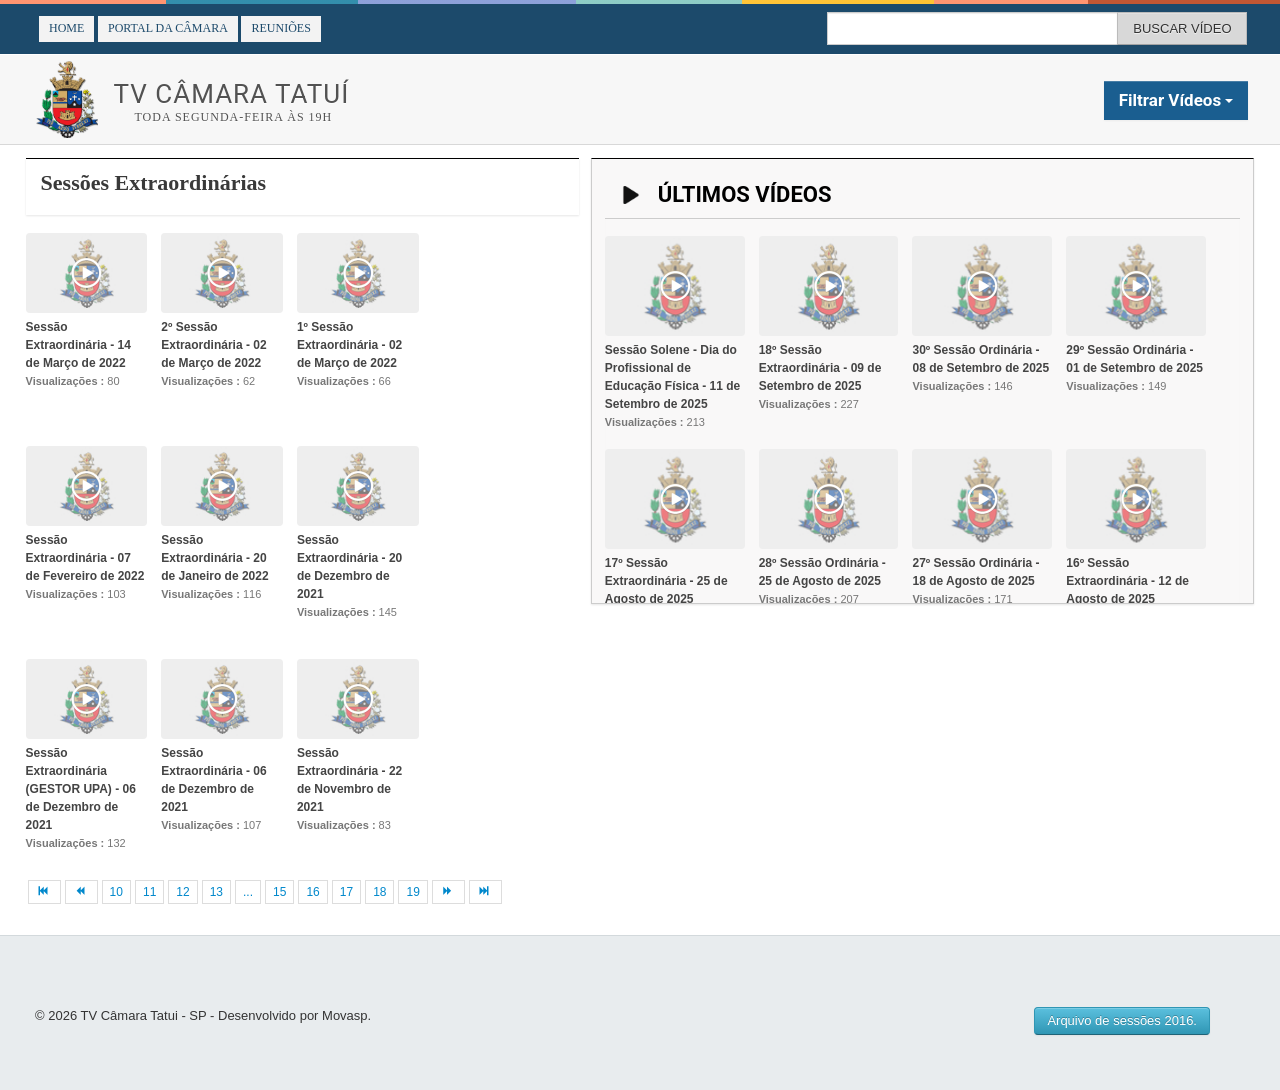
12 (182, 892)
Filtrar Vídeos (1176, 100)
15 (279, 892)
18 (379, 892)
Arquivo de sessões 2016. (1122, 1020)
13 (216, 892)
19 (412, 892)
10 (116, 892)
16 (312, 892)
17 (346, 892)
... (248, 892)
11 (149, 892)
